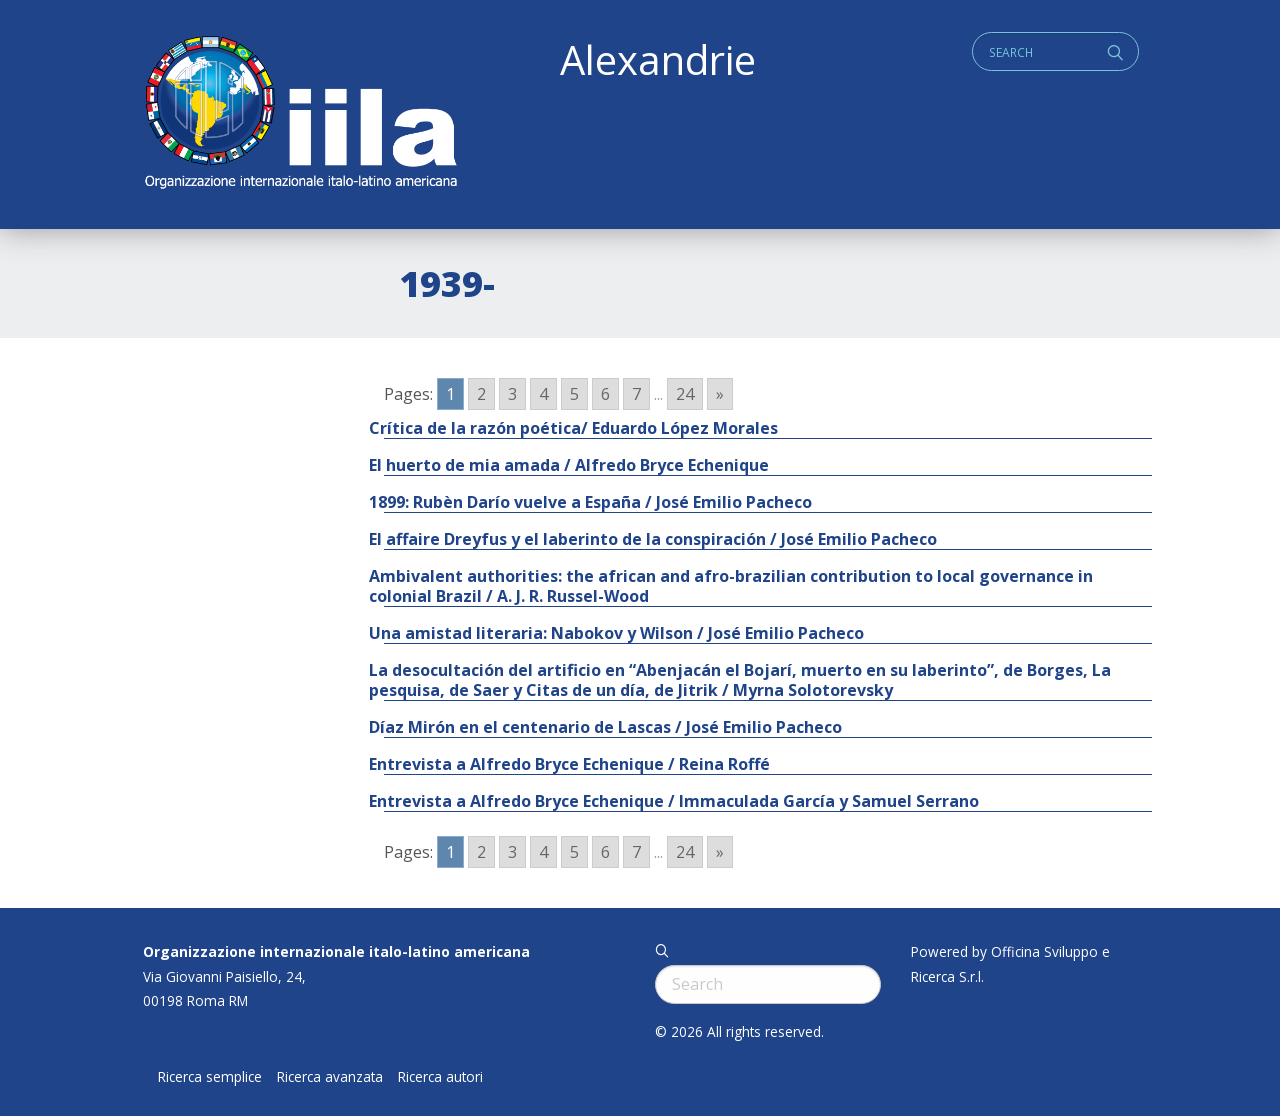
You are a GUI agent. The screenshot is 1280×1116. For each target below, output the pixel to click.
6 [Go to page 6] (605, 394)
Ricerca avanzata (330, 1077)
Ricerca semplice (210, 1077)
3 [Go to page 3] (512, 394)
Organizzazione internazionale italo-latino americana (336, 951)
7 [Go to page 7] (636, 394)
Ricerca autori (440, 1077)
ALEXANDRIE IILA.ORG (300, 114)
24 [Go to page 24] (685, 394)
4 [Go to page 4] (543, 394)
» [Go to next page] (720, 394)
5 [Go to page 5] (574, 394)
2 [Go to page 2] (481, 394)
